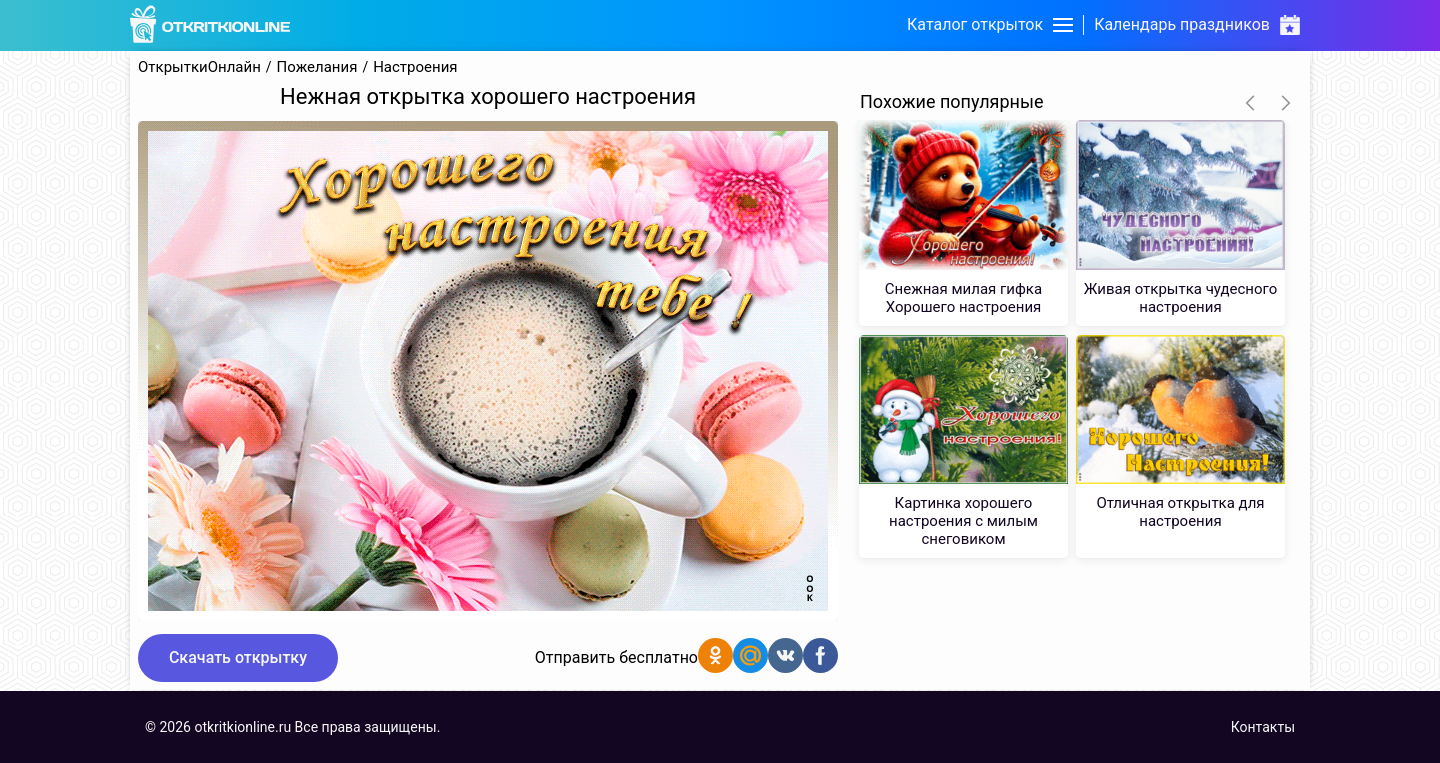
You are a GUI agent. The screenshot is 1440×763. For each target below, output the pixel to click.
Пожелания (317, 67)
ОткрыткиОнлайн (199, 67)
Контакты (1263, 727)
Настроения (415, 67)
